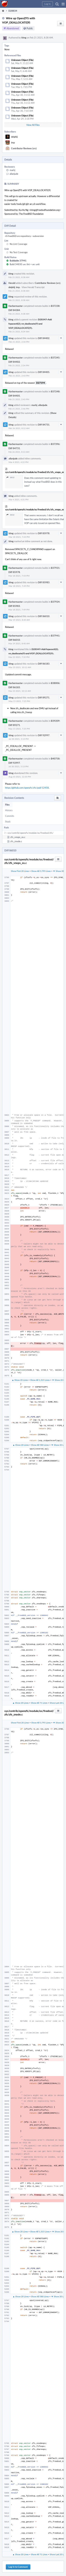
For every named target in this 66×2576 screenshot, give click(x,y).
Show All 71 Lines (39, 1702)
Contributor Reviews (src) (24, 148)
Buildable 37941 (18, 260)
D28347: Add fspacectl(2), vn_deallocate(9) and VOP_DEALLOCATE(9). (30, 324)
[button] (63, 4)
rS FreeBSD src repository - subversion (24, 236)
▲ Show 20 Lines (20, 1380)
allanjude (14, 173)
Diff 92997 (44, 735)
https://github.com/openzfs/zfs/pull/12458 (27, 787)
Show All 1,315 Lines (40, 1380)
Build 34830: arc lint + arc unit (25, 264)
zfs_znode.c (16, 841)
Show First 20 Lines (20, 871)
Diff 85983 (44, 582)
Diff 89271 (44, 697)
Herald (11, 283)
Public (30, 28)
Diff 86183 (44, 663)
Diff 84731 (44, 424)
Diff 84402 (44, 338)
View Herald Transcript (33, 287)
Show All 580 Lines (40, 1444)
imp (13, 142)
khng (23, 37)
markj (12, 170)
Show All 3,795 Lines (41, 871)
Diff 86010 (44, 616)
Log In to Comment (18, 2566)
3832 (10, 477)
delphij (14, 136)
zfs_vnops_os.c (17, 837)
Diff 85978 (44, 533)
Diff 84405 (44, 372)
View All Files (33, 124)
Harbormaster (15, 305)
